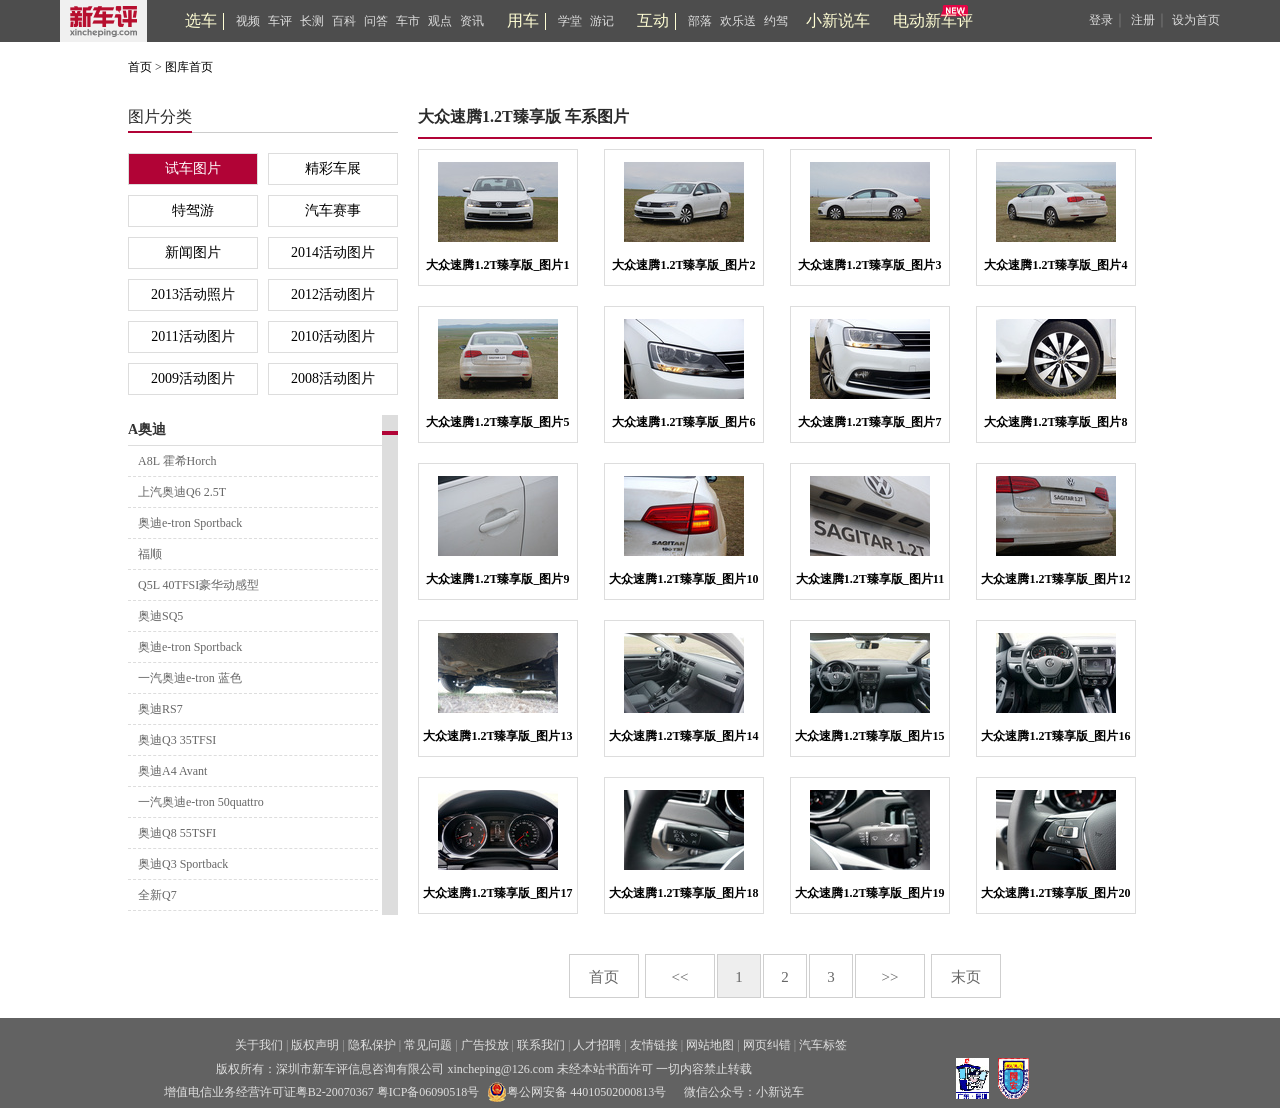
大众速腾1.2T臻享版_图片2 (683, 265)
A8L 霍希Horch (177, 461)
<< (680, 977)
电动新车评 (933, 20)
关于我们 (259, 1045)
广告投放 (485, 1045)
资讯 (472, 21)
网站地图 (710, 1045)
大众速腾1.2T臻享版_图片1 (497, 265)
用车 (523, 20)
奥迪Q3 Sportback (183, 864)
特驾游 (193, 210)
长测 (312, 21)
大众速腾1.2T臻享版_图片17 (497, 893)
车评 (280, 21)
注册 (1143, 20)
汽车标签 (823, 1045)
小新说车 (838, 20)
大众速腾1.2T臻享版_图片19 (869, 893)
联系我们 (541, 1045)
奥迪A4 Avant (172, 771)
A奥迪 (147, 429)
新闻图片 (193, 252)
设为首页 (1196, 20)
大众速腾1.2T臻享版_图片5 (497, 422)
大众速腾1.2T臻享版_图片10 (683, 579)
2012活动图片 (333, 294)
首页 (140, 67)
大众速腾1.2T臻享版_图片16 (1055, 736)
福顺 (150, 554)
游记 (602, 21)
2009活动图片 (193, 378)
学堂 (570, 21)
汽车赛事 (333, 210)
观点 (440, 21)
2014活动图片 (333, 252)
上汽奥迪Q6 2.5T (182, 492)
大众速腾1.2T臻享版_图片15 (869, 736)
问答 (376, 21)
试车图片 (193, 168)
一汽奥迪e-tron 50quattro (201, 802)
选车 (201, 20)
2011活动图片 (192, 336)
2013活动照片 (193, 294)
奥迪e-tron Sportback (190, 523)
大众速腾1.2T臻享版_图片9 (497, 579)
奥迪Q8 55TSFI (177, 833)
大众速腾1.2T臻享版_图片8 (1055, 422)
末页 (966, 977)
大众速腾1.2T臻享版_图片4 (1055, 265)
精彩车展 (333, 168)
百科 (344, 21)
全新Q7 (157, 895)
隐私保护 (372, 1045)
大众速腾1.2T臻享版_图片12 (1055, 579)
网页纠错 (767, 1045)
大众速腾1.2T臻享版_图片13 (497, 736)
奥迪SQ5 (160, 616)
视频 (248, 21)
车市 (408, 21)
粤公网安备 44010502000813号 (576, 1092)
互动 (653, 20)
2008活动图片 (333, 378)
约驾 (776, 21)
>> (890, 977)
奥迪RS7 (160, 709)
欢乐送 (738, 21)
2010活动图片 (333, 336)
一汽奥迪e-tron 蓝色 (190, 678)
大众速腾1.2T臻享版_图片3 (869, 265)
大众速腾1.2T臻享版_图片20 (1055, 893)
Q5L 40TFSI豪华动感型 (198, 585)
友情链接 (654, 1045)
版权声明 (315, 1045)
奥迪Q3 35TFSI (177, 740)
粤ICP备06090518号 (428, 1092)
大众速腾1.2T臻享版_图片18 (683, 893)
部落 (700, 21)
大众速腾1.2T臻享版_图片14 (683, 736)
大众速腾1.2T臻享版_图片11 (870, 579)
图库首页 (189, 67)
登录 (1101, 20)
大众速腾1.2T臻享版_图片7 (869, 422)
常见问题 (428, 1045)
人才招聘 (597, 1045)
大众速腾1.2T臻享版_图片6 (683, 422)
